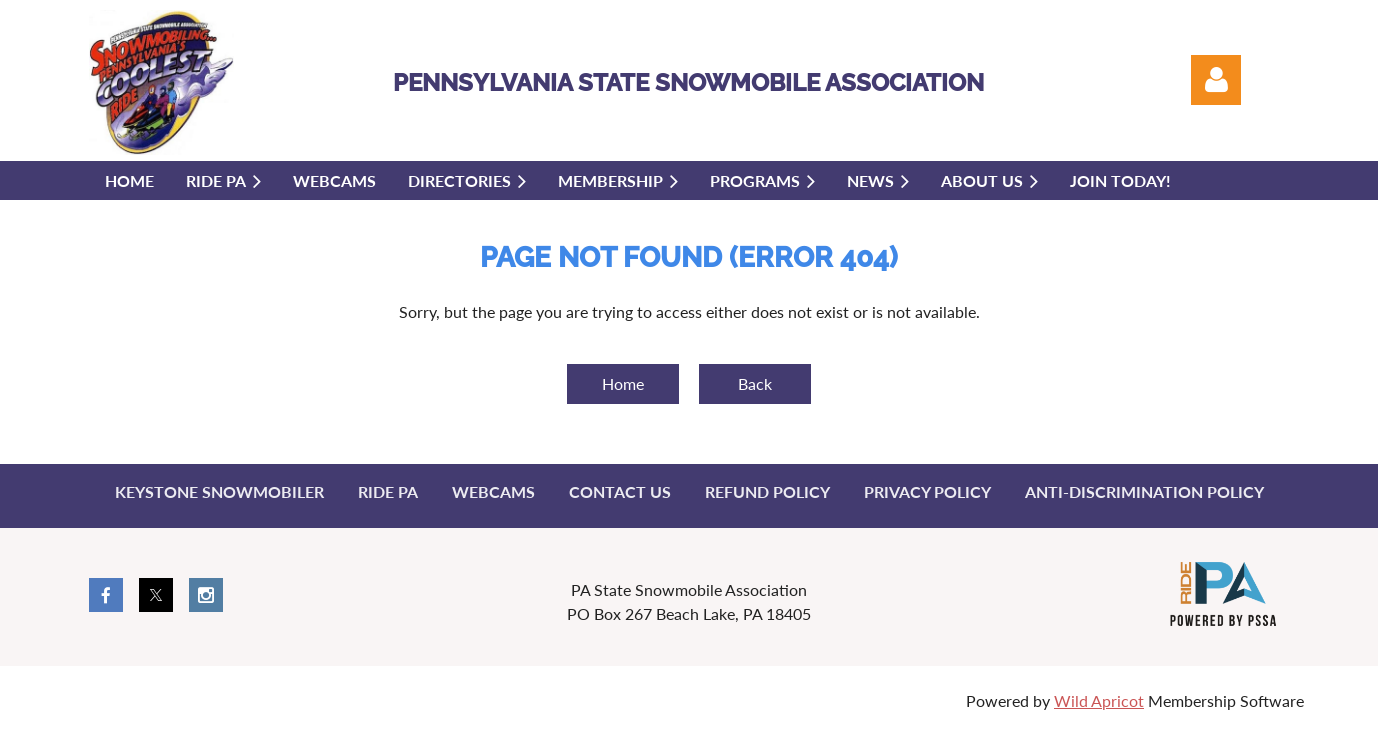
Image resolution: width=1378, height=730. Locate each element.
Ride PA (388, 491)
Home (623, 383)
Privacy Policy (927, 491)
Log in (1216, 80)
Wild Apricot (1099, 700)
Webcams (493, 491)
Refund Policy (767, 491)
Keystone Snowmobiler (219, 491)
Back (755, 383)
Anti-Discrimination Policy (1144, 491)
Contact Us (620, 491)
